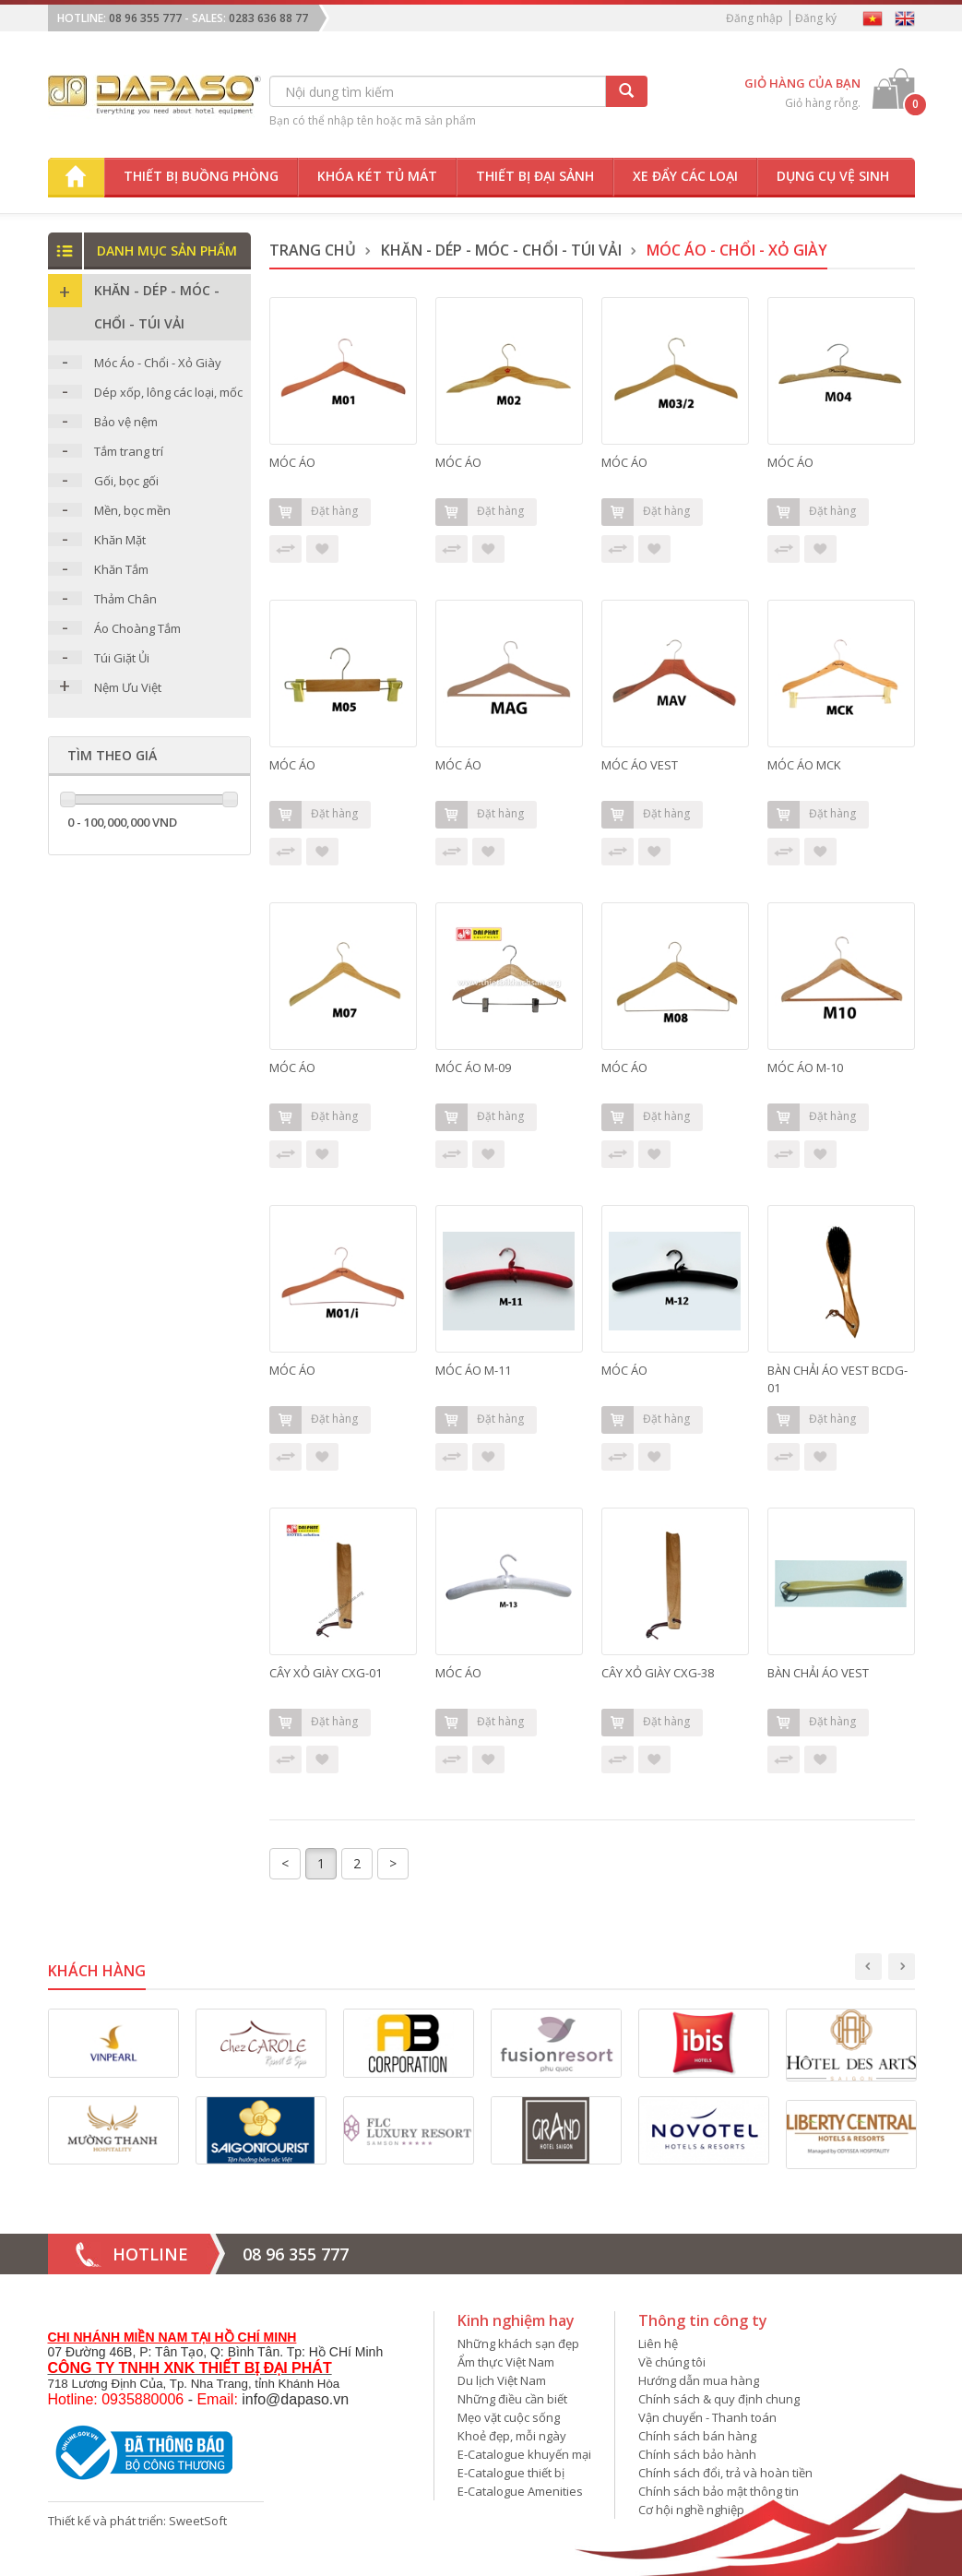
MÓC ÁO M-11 (473, 1370)
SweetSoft (198, 2520)
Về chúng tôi (672, 2362)
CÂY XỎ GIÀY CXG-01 (325, 1672)
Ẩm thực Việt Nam (505, 2362)
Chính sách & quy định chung (719, 2399)
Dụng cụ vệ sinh (833, 176)
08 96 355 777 (145, 18)
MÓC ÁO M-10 (805, 1067)
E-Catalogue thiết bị (510, 2472)
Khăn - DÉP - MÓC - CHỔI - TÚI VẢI (501, 250)
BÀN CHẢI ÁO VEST (818, 1672)
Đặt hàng (313, 512)
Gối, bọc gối (126, 480)
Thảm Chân (125, 598)
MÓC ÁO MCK (804, 765)
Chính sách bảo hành (697, 2454)
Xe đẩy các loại (685, 176)
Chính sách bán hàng (697, 2435)
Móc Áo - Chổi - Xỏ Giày (157, 362)
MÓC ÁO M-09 (473, 1067)
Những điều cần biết (512, 2399)
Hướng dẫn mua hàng (698, 2380)
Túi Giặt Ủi (121, 658)
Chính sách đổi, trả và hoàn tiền (725, 2472)
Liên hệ (658, 2343)
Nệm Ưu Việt (127, 687)
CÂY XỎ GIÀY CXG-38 (657, 1672)
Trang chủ (312, 250)
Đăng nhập (754, 18)
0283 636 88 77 (268, 18)
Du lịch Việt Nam (501, 2380)
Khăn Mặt (120, 539)
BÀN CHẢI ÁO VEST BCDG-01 (837, 1379)
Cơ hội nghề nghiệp (691, 2509)
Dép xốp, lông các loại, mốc (168, 392)
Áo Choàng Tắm (137, 628)
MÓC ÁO (292, 462)
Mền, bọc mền (132, 510)
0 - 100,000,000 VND (122, 822)
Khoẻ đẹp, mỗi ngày (511, 2435)
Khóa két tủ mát (377, 176)
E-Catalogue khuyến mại (524, 2454)
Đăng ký (816, 18)
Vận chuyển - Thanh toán (707, 2417)
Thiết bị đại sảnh (535, 176)
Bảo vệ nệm (126, 421)
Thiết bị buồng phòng (201, 176)
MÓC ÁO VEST (639, 765)
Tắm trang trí (128, 451)
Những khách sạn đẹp (518, 2343)
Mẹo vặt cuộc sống (508, 2417)
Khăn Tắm (121, 569)
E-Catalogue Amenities (520, 2491)
